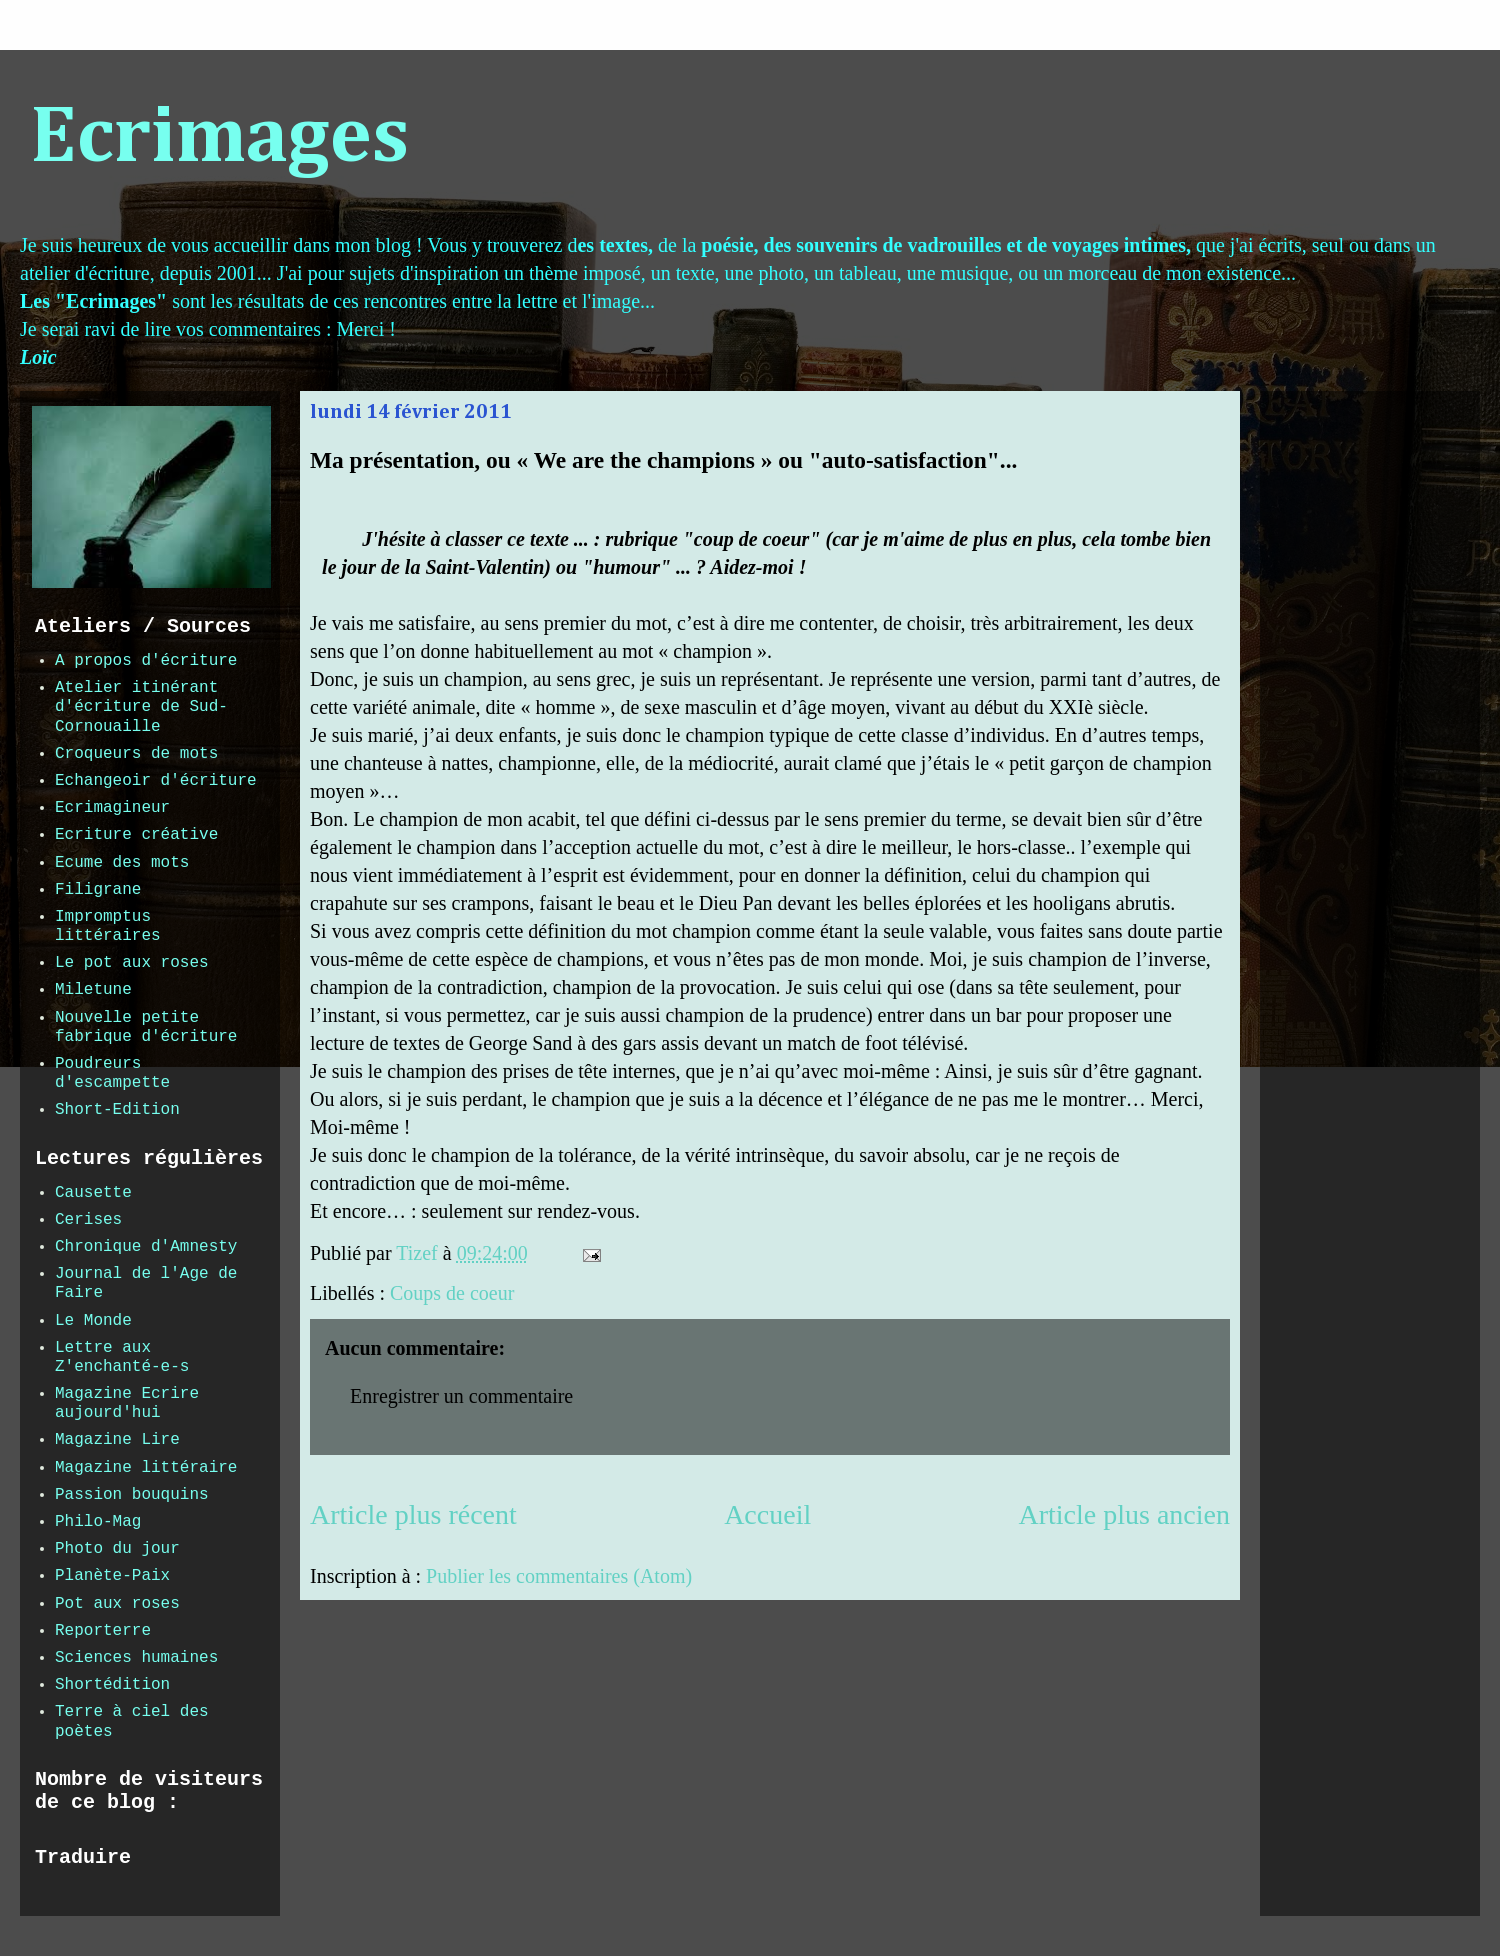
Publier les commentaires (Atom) (559, 1576)
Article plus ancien (1124, 1514)
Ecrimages (219, 139)
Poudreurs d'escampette (112, 1073)
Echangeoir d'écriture (156, 781)
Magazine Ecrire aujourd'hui (127, 1403)
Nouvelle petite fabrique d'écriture (146, 1027)
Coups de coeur (452, 1293)
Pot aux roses (117, 1604)
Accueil (767, 1514)
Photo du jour (117, 1549)
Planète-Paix (112, 1576)
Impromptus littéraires (108, 926)
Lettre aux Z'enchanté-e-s (122, 1357)
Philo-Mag (98, 1522)
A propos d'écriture (146, 661)
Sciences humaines (136, 1658)
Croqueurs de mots (136, 754)
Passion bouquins (132, 1495)
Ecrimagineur (112, 808)
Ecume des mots (122, 863)
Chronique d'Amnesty (146, 1247)
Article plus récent (413, 1514)
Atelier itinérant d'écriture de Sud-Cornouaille (141, 707)
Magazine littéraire (146, 1468)
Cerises (88, 1220)
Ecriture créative (136, 835)
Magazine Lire (117, 1440)
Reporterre (103, 1631)
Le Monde (93, 1321)
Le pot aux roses (132, 963)
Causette (93, 1193)
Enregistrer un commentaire (461, 1396)
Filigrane (98, 890)
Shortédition (112, 1685)
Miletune (93, 990)
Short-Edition (117, 1110)
